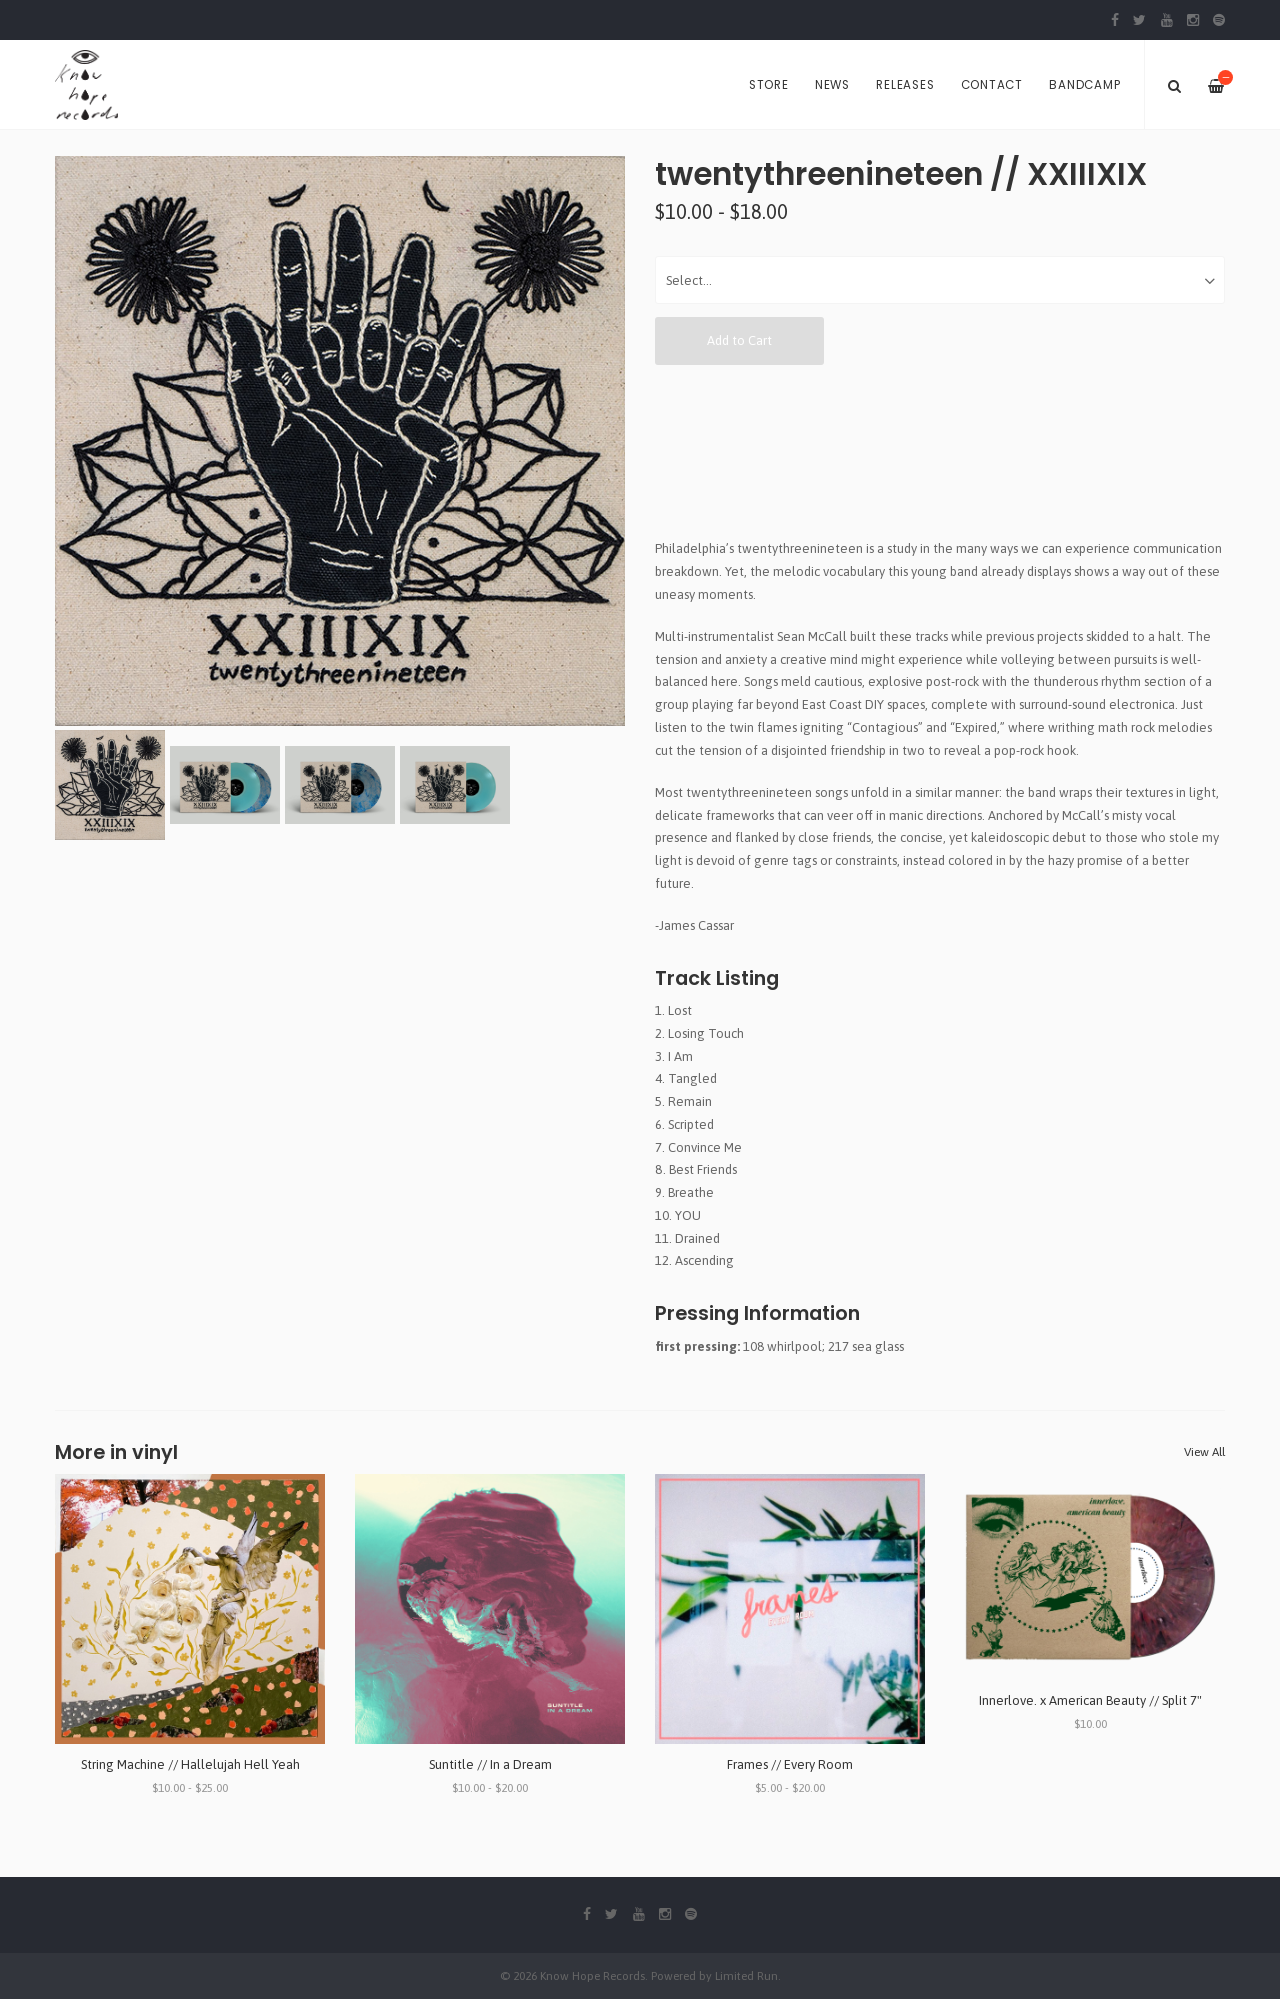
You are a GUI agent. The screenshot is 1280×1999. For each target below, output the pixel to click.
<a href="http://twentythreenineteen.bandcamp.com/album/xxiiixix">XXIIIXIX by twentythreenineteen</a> (940, 451)
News (832, 85)
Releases (905, 85)
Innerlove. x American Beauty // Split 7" (1090, 1700)
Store (769, 85)
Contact (992, 85)
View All (1204, 1452)
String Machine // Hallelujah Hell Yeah (190, 1764)
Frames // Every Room (790, 1764)
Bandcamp (1084, 85)
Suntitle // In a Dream (490, 1764)
